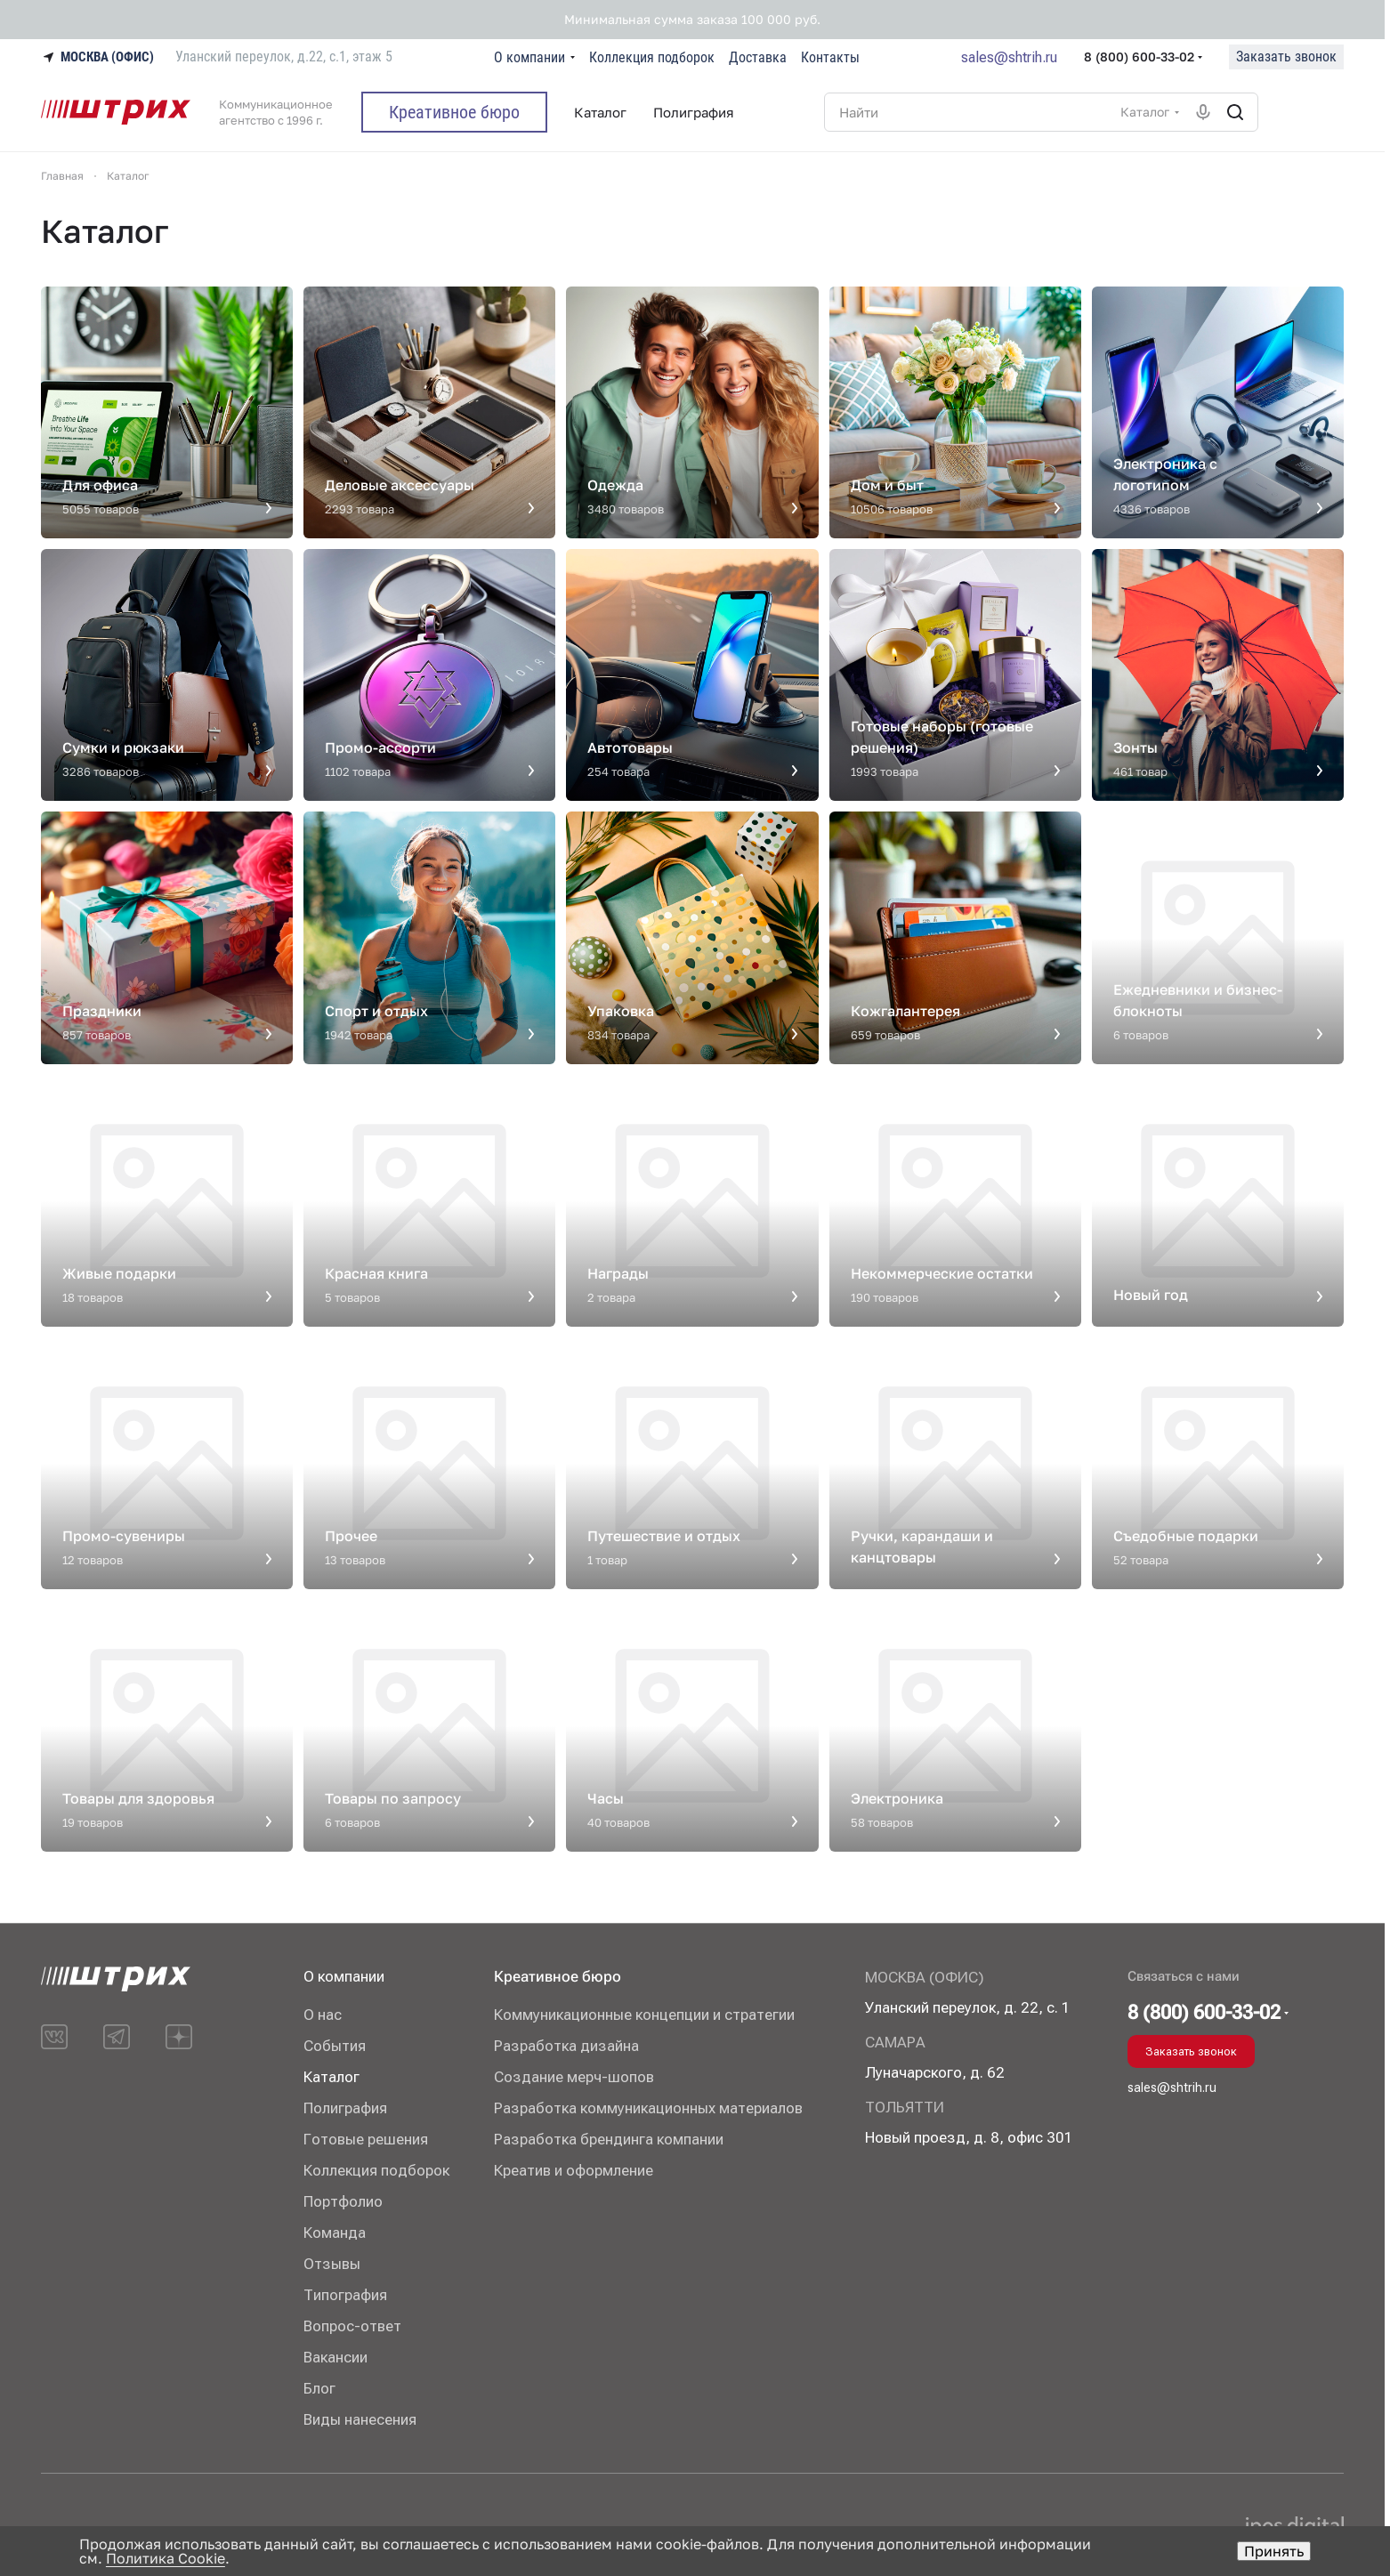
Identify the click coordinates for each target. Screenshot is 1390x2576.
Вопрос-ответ (352, 2326)
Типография (345, 2295)
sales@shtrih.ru (1009, 57)
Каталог (331, 2077)
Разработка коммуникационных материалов (648, 2108)
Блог (319, 2388)
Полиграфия (345, 2108)
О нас (322, 2014)
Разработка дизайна (566, 2046)
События (334, 2046)
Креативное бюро (557, 1976)
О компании (343, 1976)
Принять (1274, 2551)
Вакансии (335, 2357)
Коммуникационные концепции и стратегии (644, 2014)
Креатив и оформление (573, 2170)
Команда (334, 2232)
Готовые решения (365, 2139)
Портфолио (343, 2201)
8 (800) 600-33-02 (1139, 56)
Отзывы (331, 2264)
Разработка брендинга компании (608, 2139)
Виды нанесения (359, 2419)
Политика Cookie (165, 2558)
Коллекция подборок (376, 2170)
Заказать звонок (1286, 56)
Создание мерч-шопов (574, 2077)
